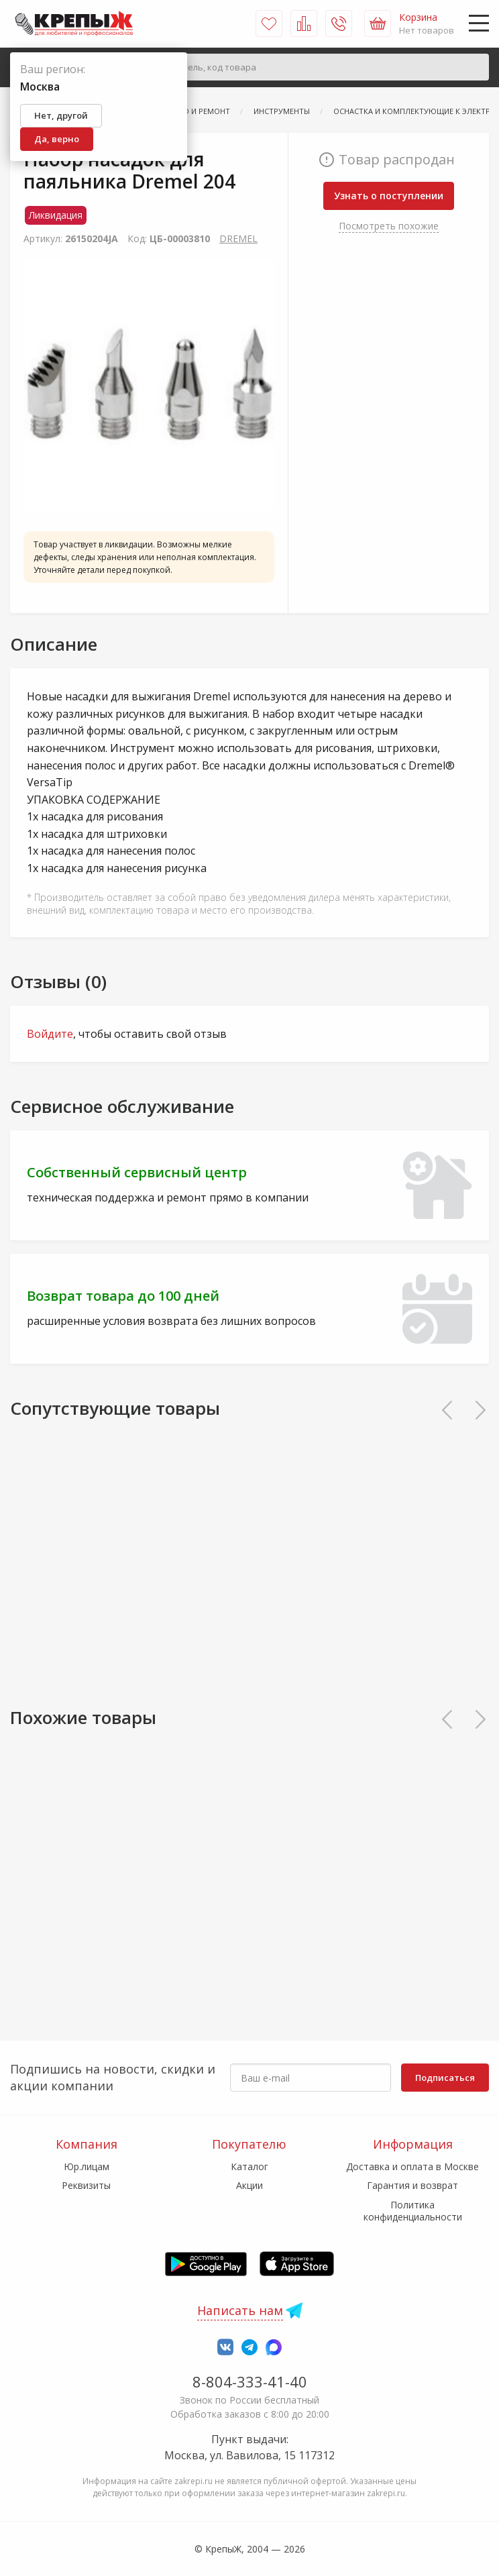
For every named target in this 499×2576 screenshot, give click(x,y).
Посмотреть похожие (389, 225)
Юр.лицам (86, 2166)
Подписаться (445, 2078)
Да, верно (56, 139)
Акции (249, 2185)
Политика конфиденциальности (413, 2210)
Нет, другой (61, 115)
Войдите (50, 1033)
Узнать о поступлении (388, 195)
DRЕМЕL (238, 238)
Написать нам (240, 2310)
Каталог (249, 2166)
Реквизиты (86, 2185)
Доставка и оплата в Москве (412, 2166)
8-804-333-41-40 (249, 2381)
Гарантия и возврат (412, 2185)
